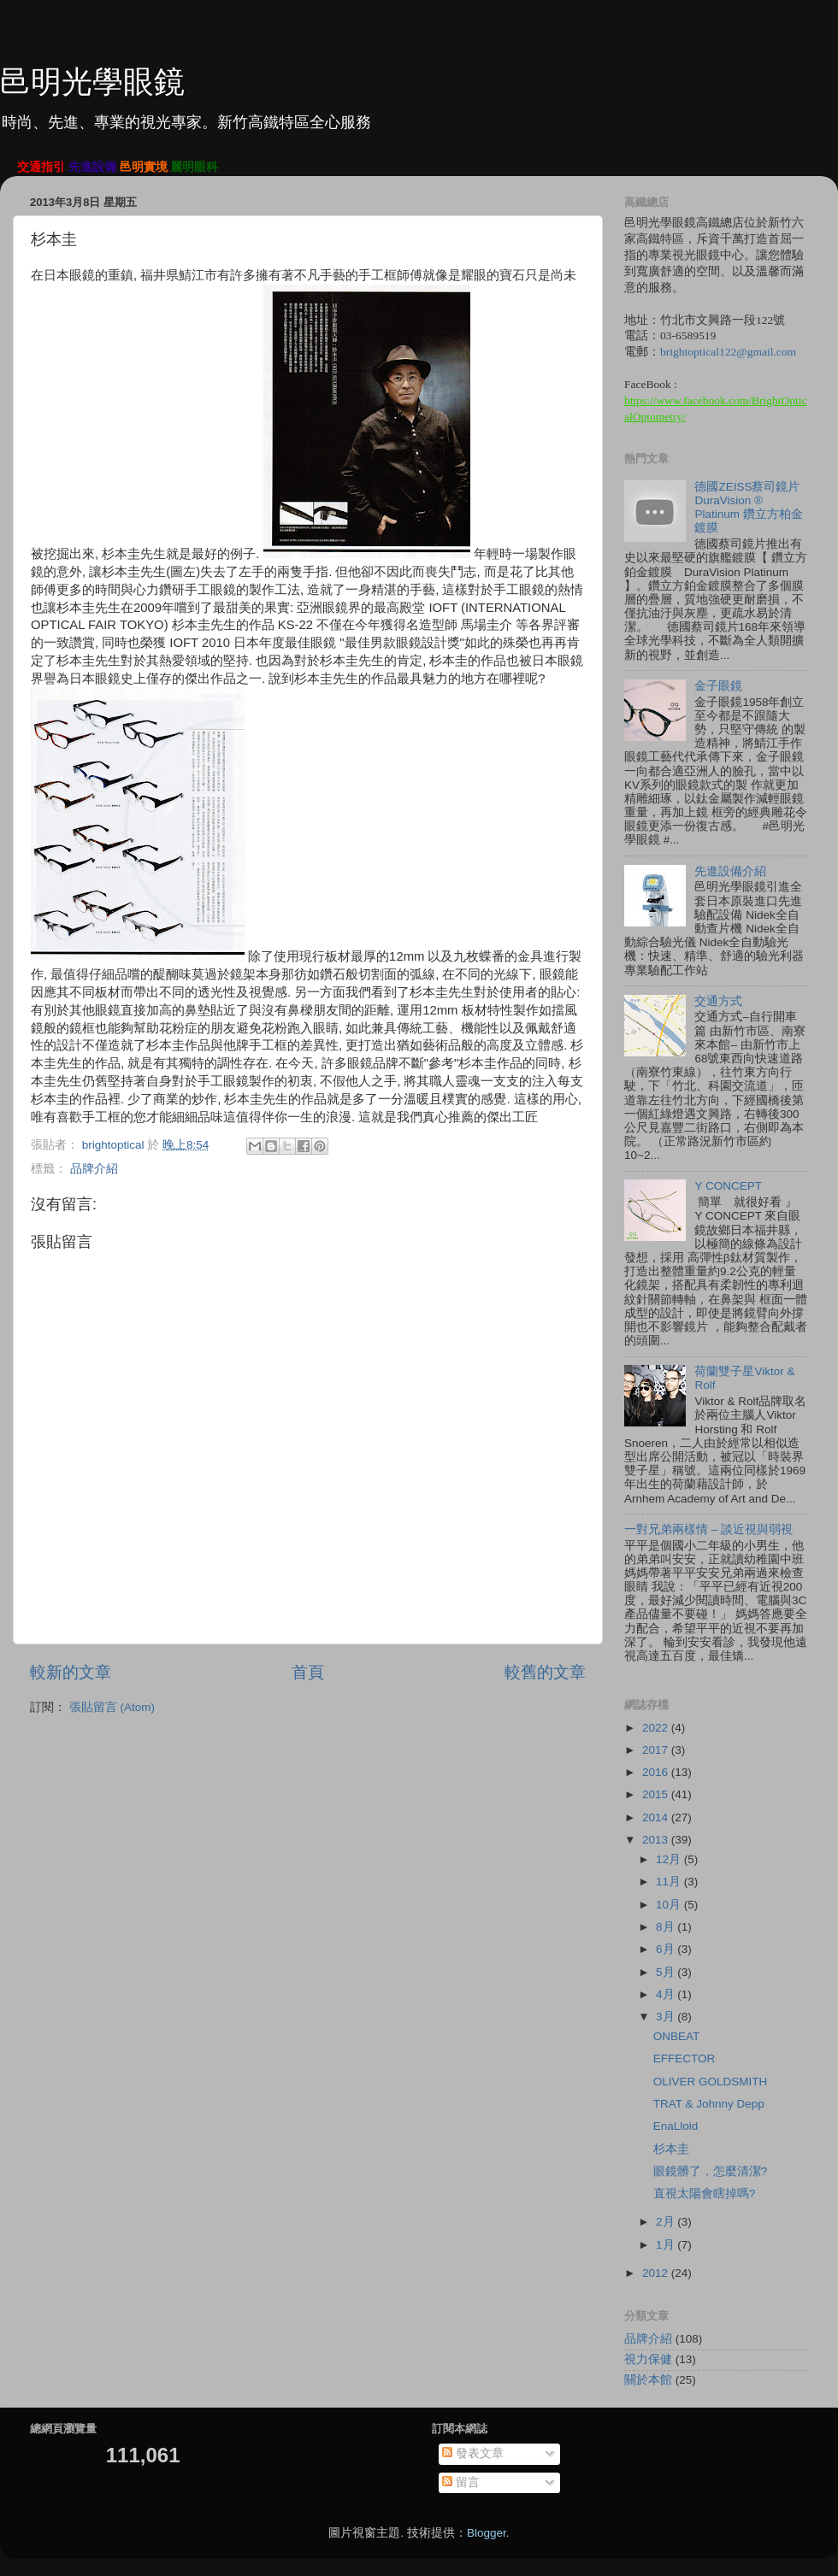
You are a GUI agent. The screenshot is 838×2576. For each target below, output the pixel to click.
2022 (656, 1727)
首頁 (308, 1672)
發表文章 (473, 2453)
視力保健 (648, 2359)
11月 (670, 1881)
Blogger (486, 2532)
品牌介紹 (94, 1168)
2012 (656, 2273)
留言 (461, 2482)
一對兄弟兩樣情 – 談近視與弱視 (708, 1529)
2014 (656, 1817)
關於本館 (648, 2379)
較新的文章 (70, 1672)
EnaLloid (676, 2126)
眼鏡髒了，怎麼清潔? (710, 2171)
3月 (666, 2016)
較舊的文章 (545, 1672)
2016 (656, 1772)
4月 (666, 1994)
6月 (666, 1949)
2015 (656, 1794)
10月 (670, 1904)
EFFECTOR (684, 2058)
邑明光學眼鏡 (92, 81)
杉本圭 (671, 2149)
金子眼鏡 (718, 685)
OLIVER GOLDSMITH (710, 2081)
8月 (666, 1926)
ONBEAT (676, 2036)
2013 (656, 1839)
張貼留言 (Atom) (112, 1707)
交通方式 (718, 1001)
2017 (656, 1750)
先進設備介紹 (730, 871)
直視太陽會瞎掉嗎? (704, 2193)
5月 (666, 1972)
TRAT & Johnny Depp (708, 2103)
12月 (670, 1859)
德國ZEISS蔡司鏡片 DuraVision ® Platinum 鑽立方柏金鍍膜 (748, 507)
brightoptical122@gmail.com (728, 351)
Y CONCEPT (728, 1185)
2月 (666, 2221)
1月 (666, 2244)
